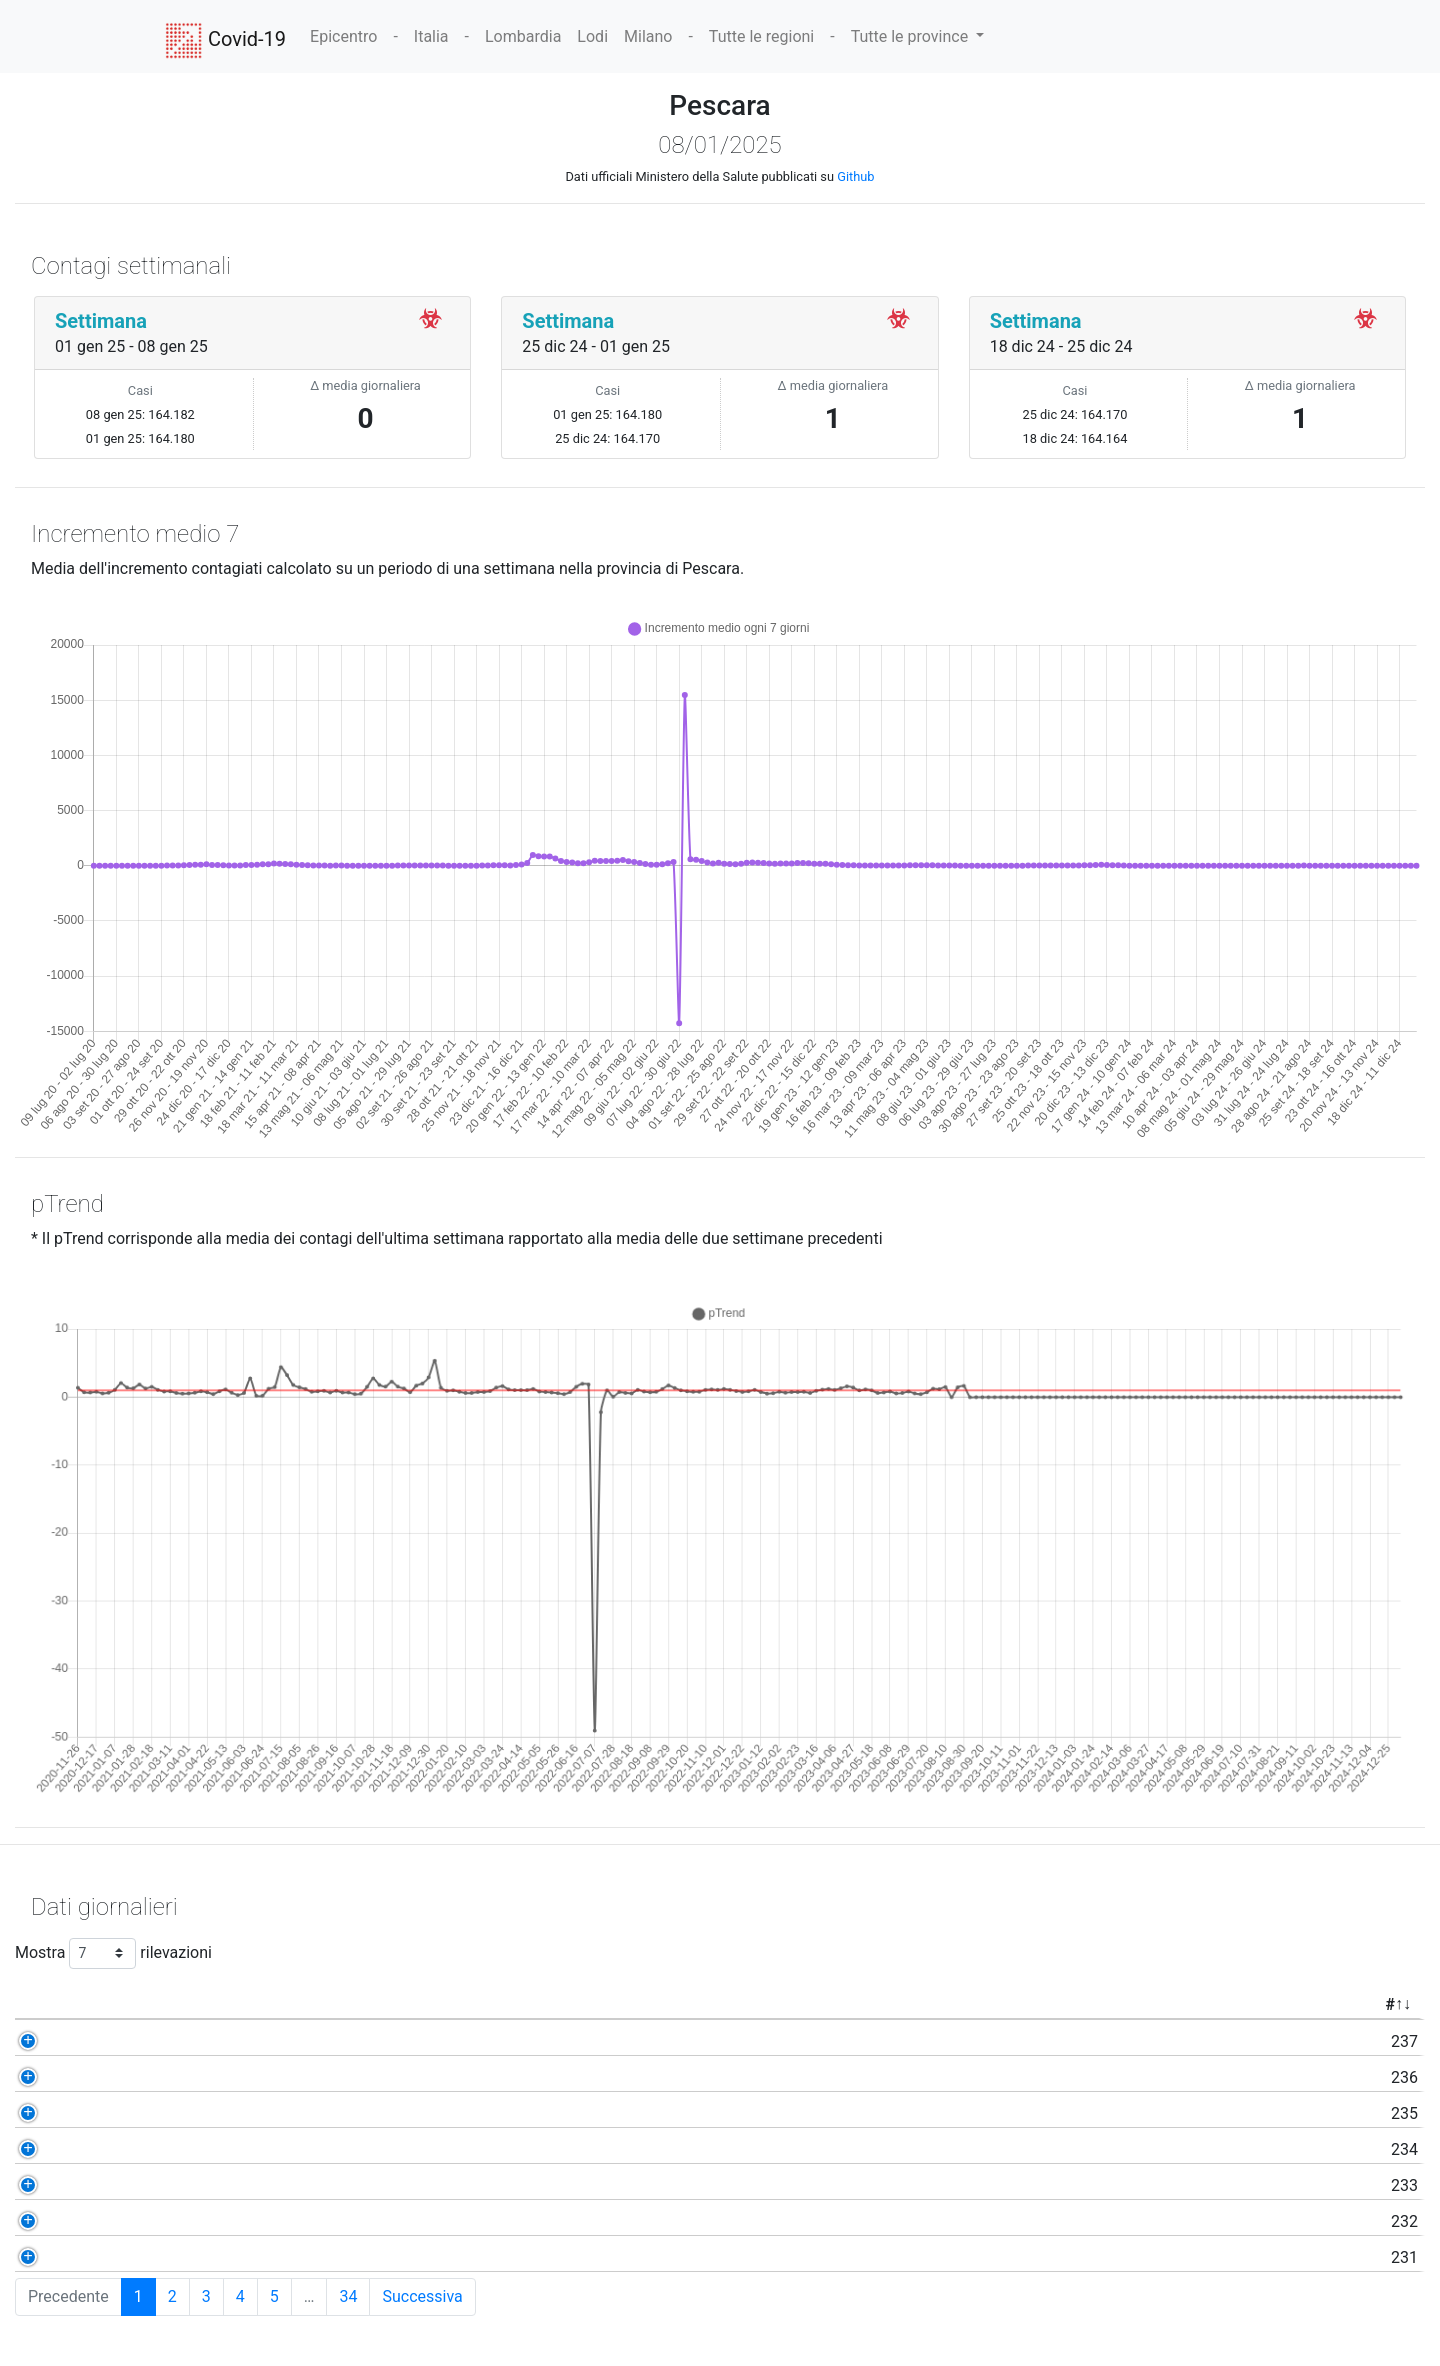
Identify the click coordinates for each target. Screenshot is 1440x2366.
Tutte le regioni (761, 36)
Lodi (592, 36)
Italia (431, 36)
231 (159, 2257)
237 (159, 2041)
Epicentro (343, 36)
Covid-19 (225, 41)
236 (159, 2077)
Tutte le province (911, 36)
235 (159, 2113)
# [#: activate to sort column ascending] (144, 2004)
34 (348, 2296)
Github (855, 176)
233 (159, 2185)
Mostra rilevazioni (113, 1953)
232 (159, 2221)
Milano (648, 36)
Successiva (422, 2296)
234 (159, 2149)
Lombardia (523, 36)
